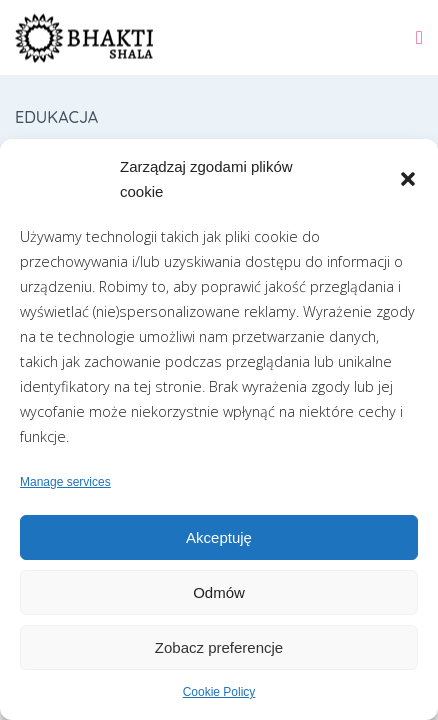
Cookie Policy (219, 692)
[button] (408, 179)
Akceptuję (219, 537)
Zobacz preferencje (219, 647)
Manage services (65, 482)
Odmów (219, 592)
